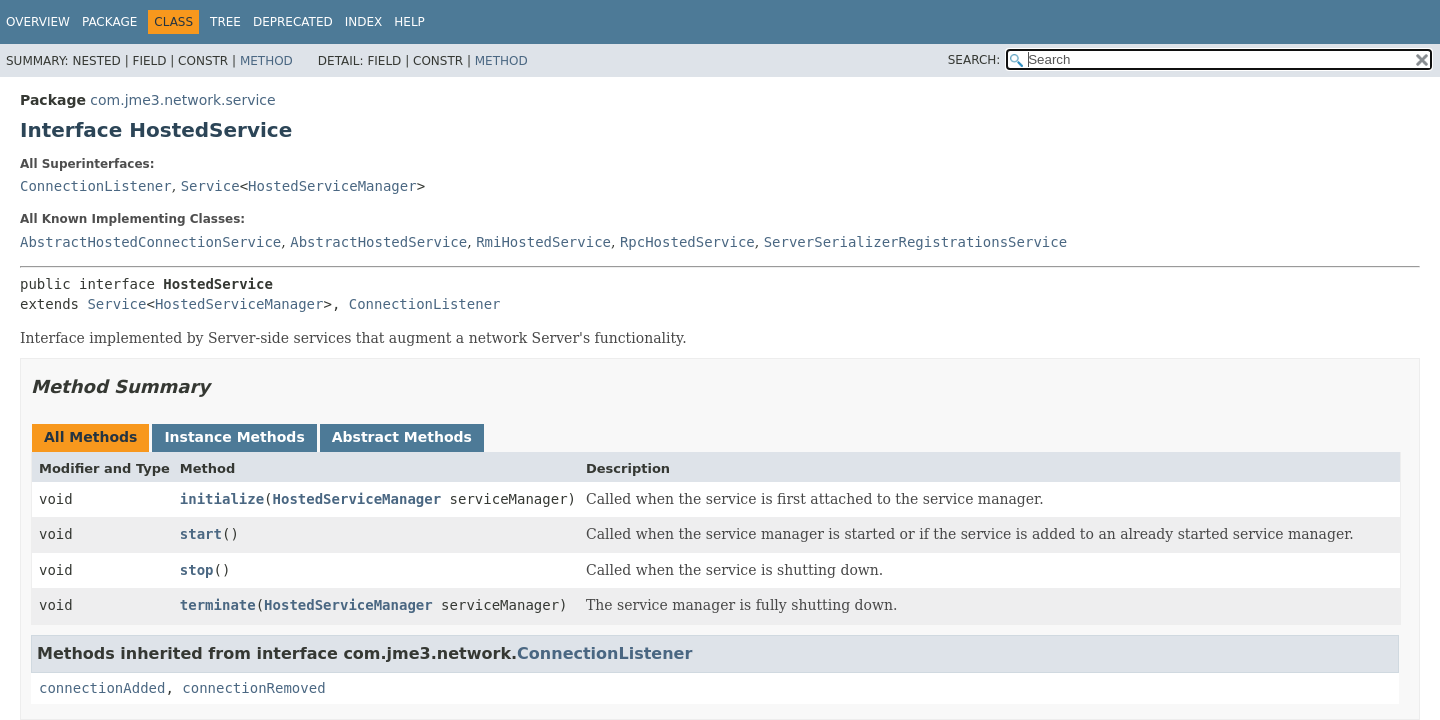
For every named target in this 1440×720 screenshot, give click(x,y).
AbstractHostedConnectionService (150, 242)
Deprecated (293, 22)
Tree (225, 22)
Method (266, 61)
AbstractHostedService (378, 242)
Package (109, 22)
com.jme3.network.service (182, 100)
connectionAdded (102, 688)
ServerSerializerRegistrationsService (915, 242)
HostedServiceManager (332, 186)
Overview (38, 22)
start (201, 534)
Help (409, 22)
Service (210, 186)
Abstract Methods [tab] (402, 437)
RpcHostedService (687, 242)
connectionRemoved (253, 688)
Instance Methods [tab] (234, 437)
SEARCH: (974, 60)
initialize (222, 499)
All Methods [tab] (90, 437)
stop (197, 570)
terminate (218, 605)
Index (364, 22)
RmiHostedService (543, 242)
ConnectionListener (96, 186)
